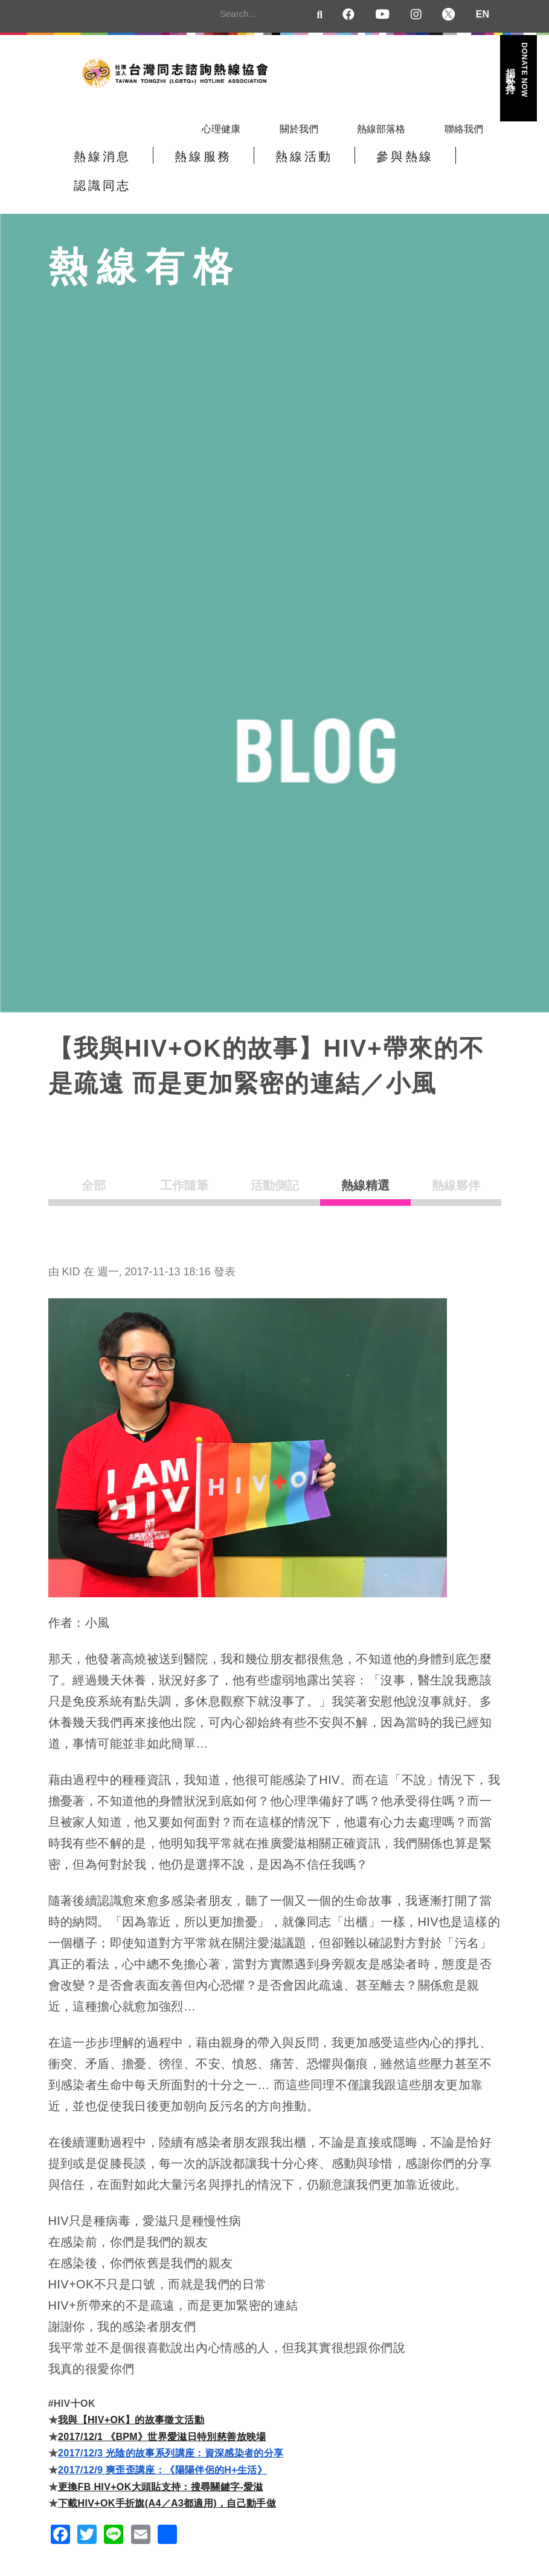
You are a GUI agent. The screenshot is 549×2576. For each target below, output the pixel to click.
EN (482, 14)
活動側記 (275, 1165)
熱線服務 (181, 164)
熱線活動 (268, 164)
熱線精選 (365, 1165)
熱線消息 (95, 164)
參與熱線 (354, 164)
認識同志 (440, 164)
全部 (93, 1165)
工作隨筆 (184, 1165)
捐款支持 (518, 69)
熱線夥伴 (456, 1165)
